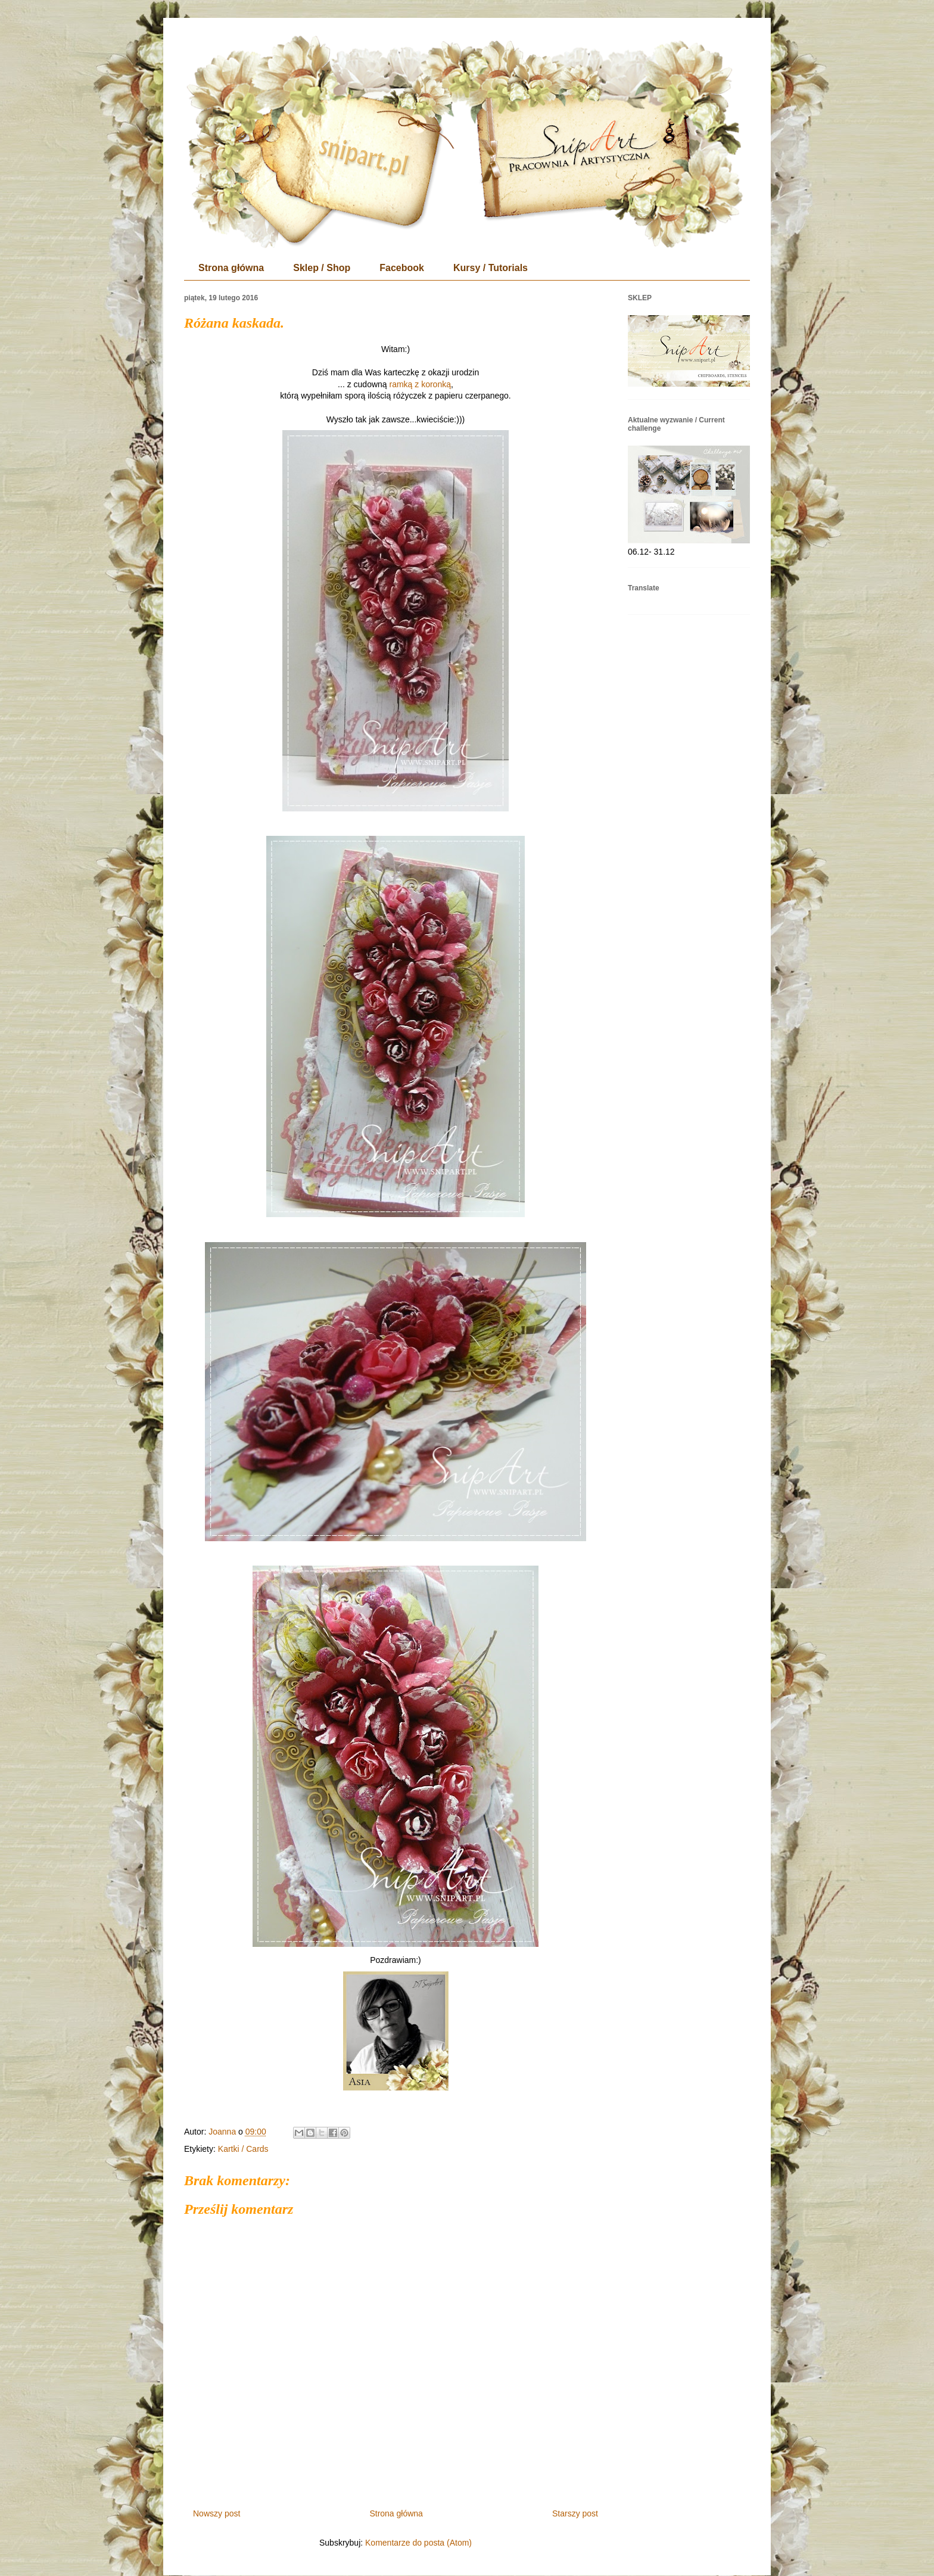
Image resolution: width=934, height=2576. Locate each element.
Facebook (401, 268)
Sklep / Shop (321, 268)
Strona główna (231, 268)
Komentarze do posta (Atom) (418, 2542)
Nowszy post (216, 2513)
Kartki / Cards (243, 2149)
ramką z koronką (420, 384)
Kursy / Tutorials (490, 268)
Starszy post (575, 2513)
